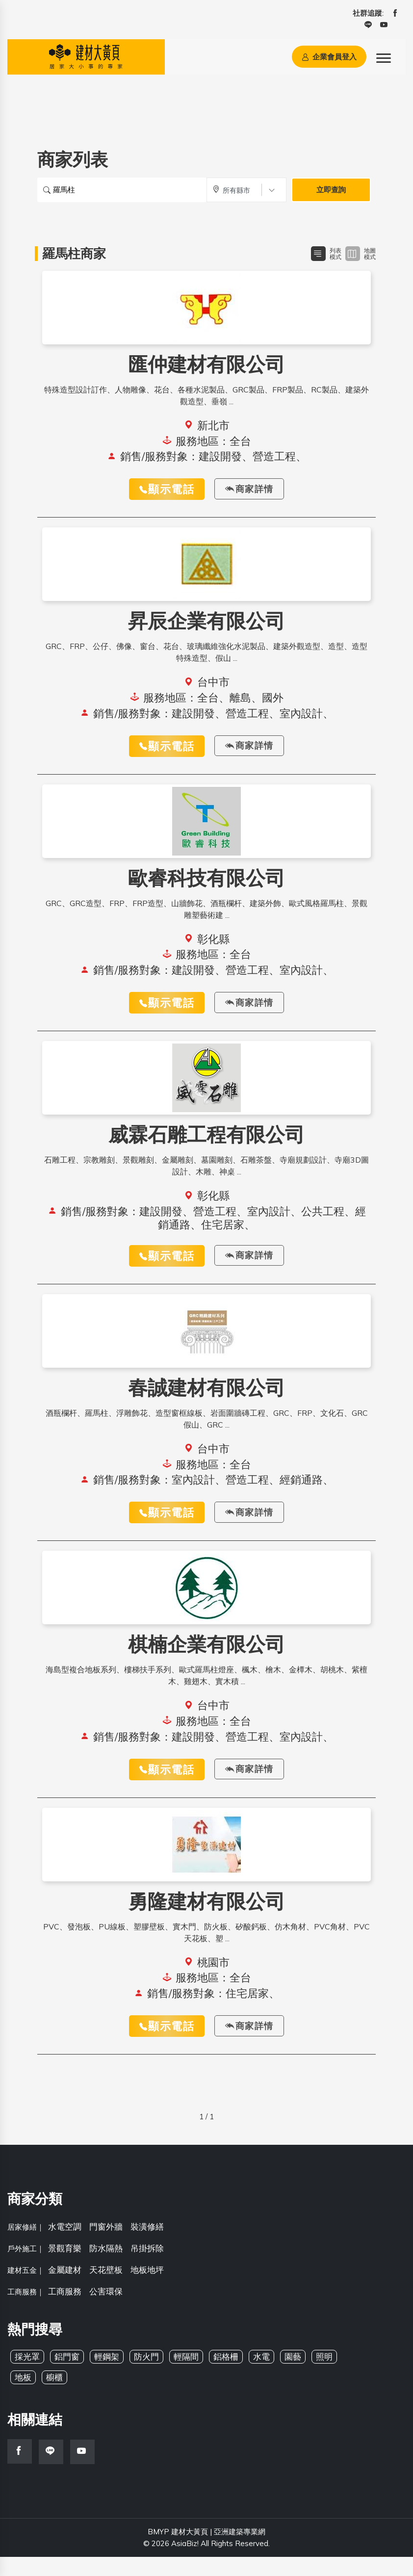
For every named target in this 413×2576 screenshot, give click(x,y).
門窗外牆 (106, 2245)
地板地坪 (147, 2289)
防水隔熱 (106, 2267)
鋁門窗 (66, 2375)
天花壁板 (106, 2289)
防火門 (146, 2375)
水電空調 (64, 2245)
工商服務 (64, 2310)
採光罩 (27, 2375)
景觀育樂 (64, 2267)
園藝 (292, 2375)
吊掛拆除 (147, 2267)
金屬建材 (64, 2289)
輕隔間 (186, 2375)
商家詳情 (249, 490)
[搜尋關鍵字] (121, 190)
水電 (261, 2375)
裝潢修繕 (147, 2245)
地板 (23, 2396)
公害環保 (106, 2310)
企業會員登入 (329, 57)
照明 (324, 2375)
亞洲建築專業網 (239, 2550)
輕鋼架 (106, 2375)
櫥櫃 (54, 2396)
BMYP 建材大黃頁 (178, 2550)
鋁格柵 (225, 2375)
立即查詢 (331, 189)
